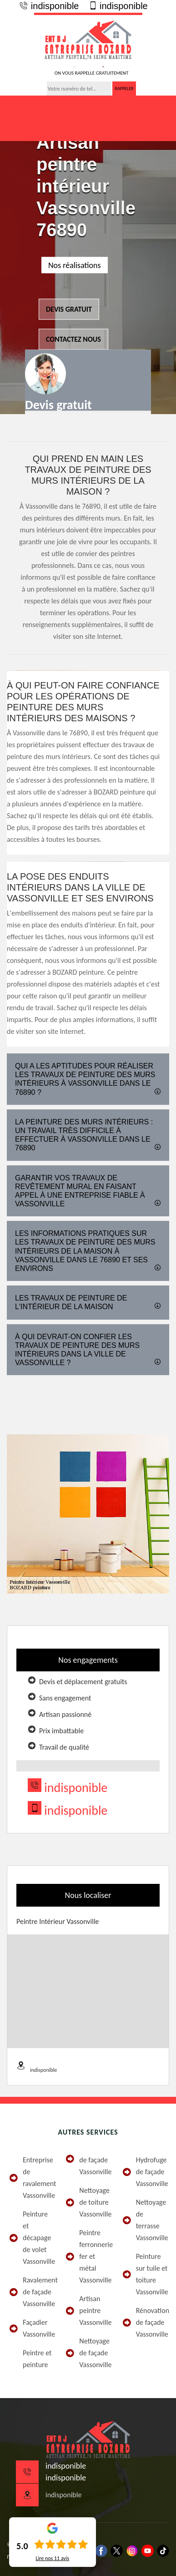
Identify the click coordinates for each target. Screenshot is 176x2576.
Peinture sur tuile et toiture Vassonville (144, 2274)
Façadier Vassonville (31, 2328)
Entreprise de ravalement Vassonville (31, 2178)
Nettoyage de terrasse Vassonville (144, 2220)
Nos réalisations (74, 265)
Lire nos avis (52, 2558)
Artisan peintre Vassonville (87, 2310)
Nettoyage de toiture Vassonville (87, 2202)
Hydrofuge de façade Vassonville (144, 2172)
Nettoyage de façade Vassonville (87, 2353)
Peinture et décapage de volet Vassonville (31, 2238)
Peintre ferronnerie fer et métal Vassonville (87, 2256)
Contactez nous (73, 339)
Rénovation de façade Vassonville (144, 2322)
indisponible (49, 6)
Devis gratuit (69, 309)
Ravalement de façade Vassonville (31, 2292)
